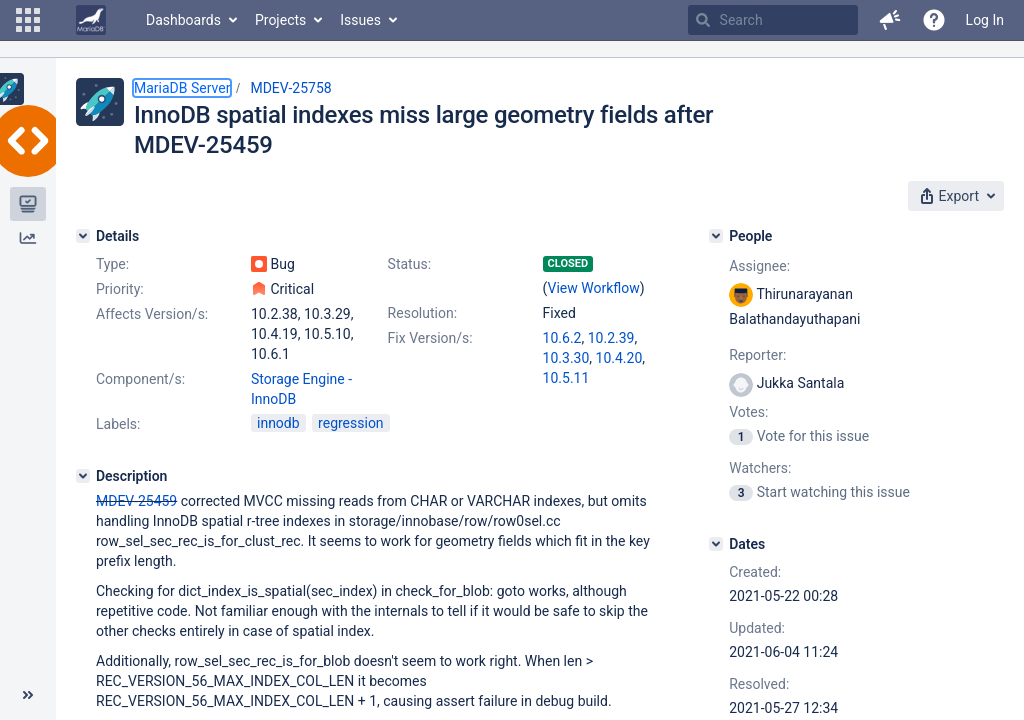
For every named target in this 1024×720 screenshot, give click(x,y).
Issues (360, 20)
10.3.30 (566, 358)
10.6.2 (562, 338)
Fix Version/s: (430, 338)
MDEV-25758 (290, 88)
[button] (28, 20)
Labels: (118, 424)
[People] (716, 236)
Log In (985, 20)
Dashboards (183, 20)
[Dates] (716, 544)
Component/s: (140, 379)
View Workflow (594, 288)
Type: (112, 264)
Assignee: (759, 266)
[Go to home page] (91, 20)
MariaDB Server (182, 88)
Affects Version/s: (152, 314)
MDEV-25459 (136, 501)
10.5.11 (566, 378)
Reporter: (757, 355)
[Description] (83, 476)
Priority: (120, 289)
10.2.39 (611, 338)
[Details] (83, 236)
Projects (280, 20)
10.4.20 (619, 358)
